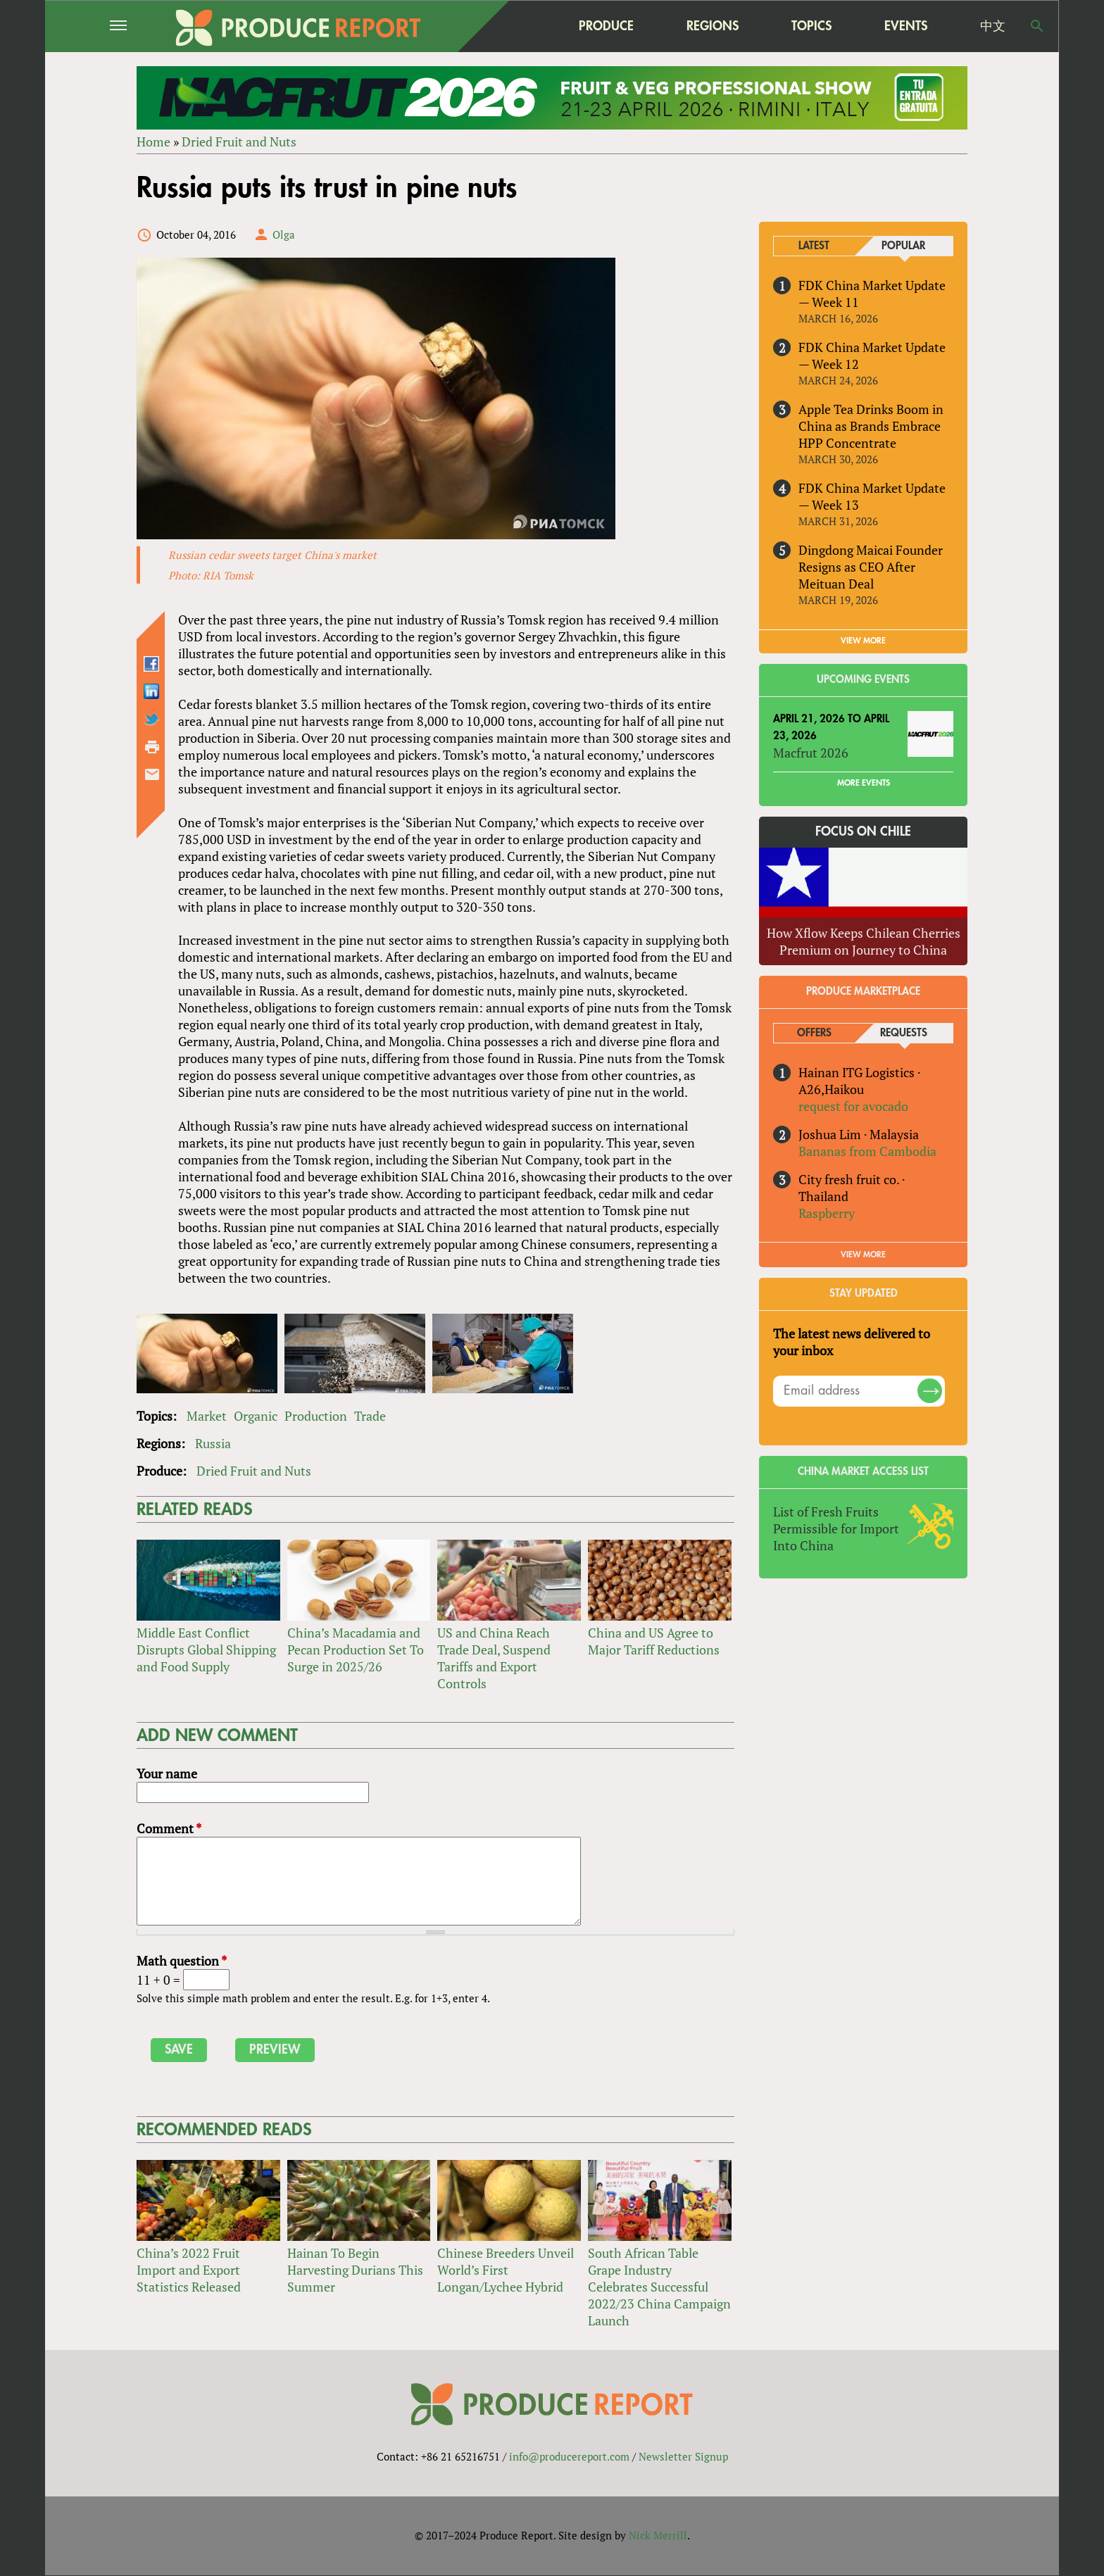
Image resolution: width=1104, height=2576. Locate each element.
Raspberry (826, 1213)
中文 (992, 26)
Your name (167, 1774)
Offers (814, 1033)
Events (905, 26)
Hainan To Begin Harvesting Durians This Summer (355, 2269)
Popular (903, 246)
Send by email (152, 774)
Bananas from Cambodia (867, 1151)
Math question (182, 1960)
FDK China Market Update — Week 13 (872, 496)
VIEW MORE (863, 640)
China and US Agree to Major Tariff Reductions (654, 1641)
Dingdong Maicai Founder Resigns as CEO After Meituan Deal (870, 566)
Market (207, 1415)
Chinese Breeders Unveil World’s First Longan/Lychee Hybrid (505, 2269)
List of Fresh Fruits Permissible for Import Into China (836, 1528)
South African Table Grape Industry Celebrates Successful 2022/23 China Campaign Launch (659, 2286)
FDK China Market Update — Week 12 (872, 355)
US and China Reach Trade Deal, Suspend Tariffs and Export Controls (494, 1658)
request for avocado (853, 1106)
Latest (813, 246)
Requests (903, 1033)
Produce (606, 25)
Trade (370, 1415)
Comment (169, 1829)
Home (153, 141)
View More (863, 1254)
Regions (712, 25)
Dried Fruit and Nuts (239, 141)
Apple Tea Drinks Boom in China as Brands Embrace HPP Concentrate (870, 426)
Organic (255, 1415)
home (517, 26)
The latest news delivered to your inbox (851, 1342)
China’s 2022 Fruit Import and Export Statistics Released (189, 2269)
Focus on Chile (863, 832)
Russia (213, 1443)
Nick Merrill (658, 2536)
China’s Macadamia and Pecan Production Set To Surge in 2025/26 (355, 1649)
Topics (811, 25)
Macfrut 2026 (810, 753)
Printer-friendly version (152, 747)
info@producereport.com (569, 2457)
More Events (863, 783)
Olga (283, 234)
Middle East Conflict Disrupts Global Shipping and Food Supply (206, 1649)
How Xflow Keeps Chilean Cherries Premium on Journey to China (863, 941)
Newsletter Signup (683, 2457)
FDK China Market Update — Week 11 (872, 293)
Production (315, 1415)
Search (1037, 26)
